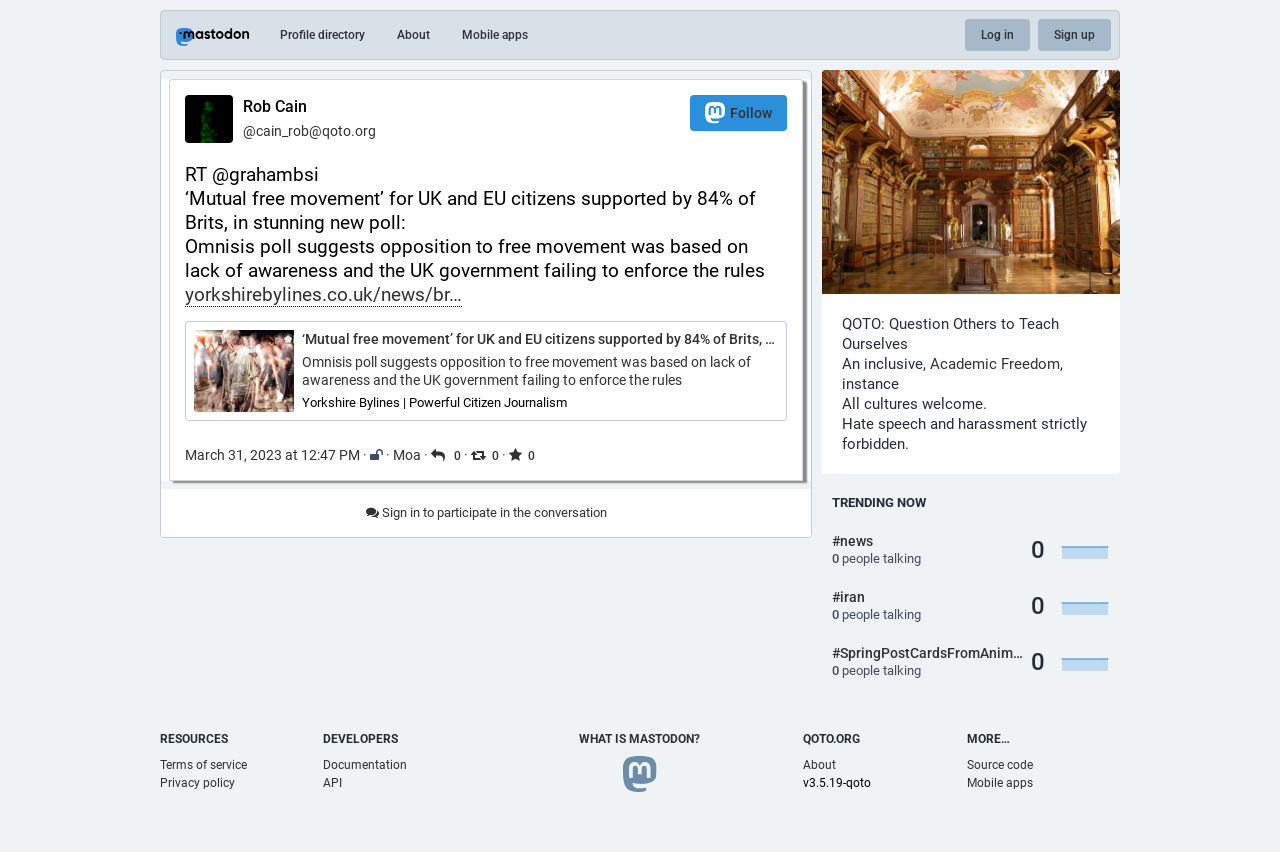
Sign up (1074, 35)
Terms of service (203, 765)
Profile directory (322, 35)
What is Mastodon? (639, 739)
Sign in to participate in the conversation (486, 512)
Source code (1000, 765)
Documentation (365, 765)
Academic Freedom (995, 364)
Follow (738, 112)
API (332, 783)
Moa (407, 455)
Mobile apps (495, 35)
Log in (997, 35)
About (413, 35)
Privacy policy (197, 783)
